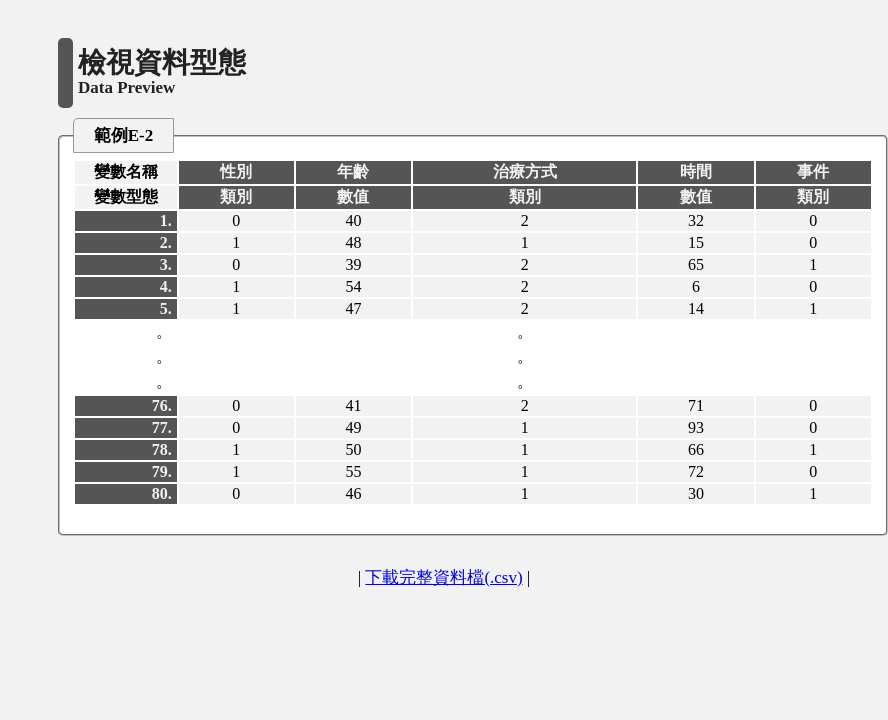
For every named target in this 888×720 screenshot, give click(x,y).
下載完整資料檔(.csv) (443, 577)
